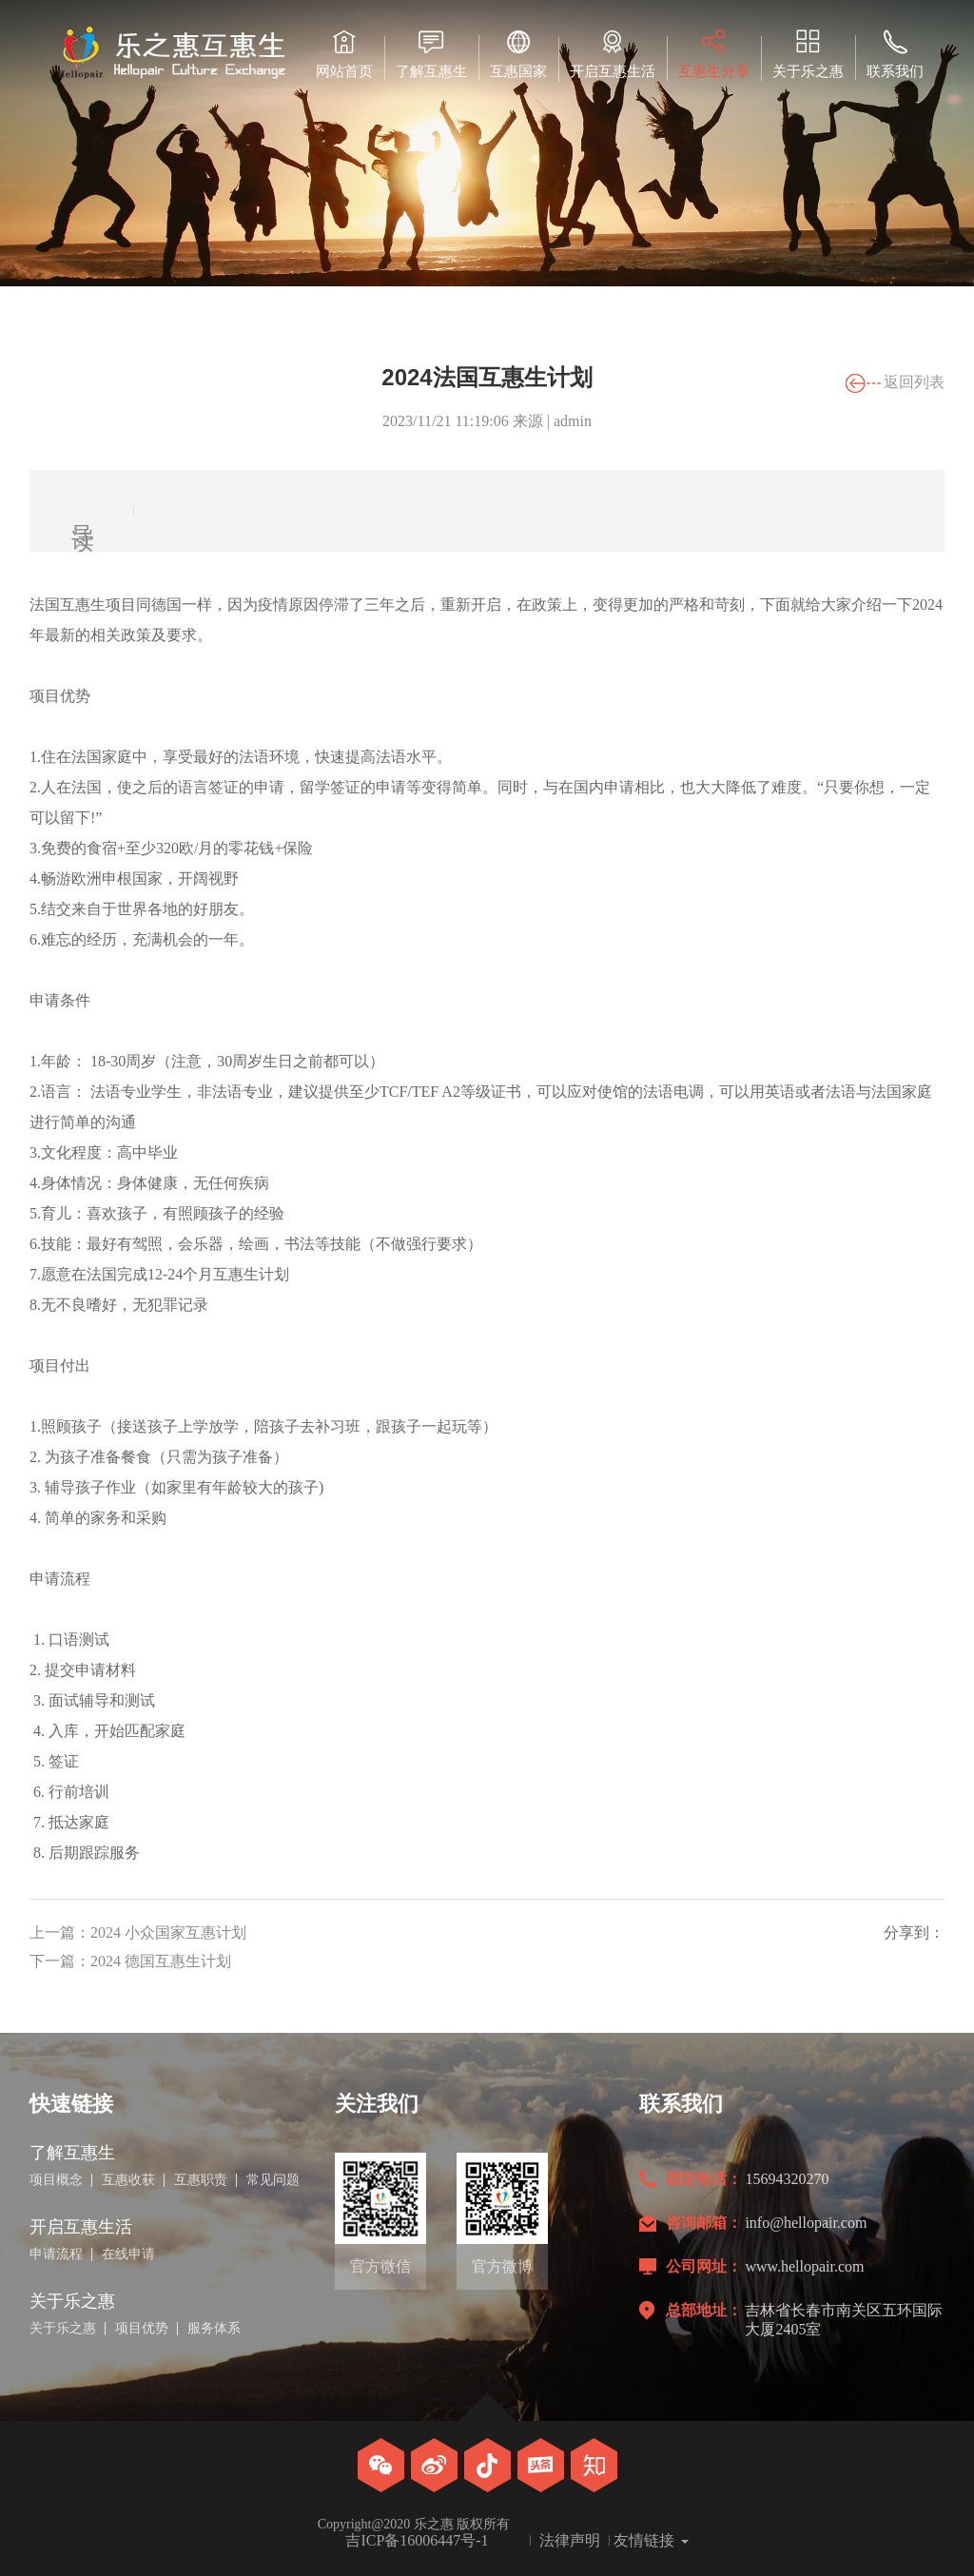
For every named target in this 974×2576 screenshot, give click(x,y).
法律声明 (569, 2540)
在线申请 (128, 2254)
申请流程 (56, 2254)
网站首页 (344, 54)
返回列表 (914, 382)
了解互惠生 (431, 54)
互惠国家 (518, 54)
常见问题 (273, 2180)
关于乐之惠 (808, 54)
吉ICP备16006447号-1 (416, 2540)
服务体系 (214, 2328)
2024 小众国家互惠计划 (168, 1932)
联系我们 (895, 54)
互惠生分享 (714, 54)
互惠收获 (128, 2180)
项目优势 (141, 2328)
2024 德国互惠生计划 (160, 1961)
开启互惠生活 (612, 54)
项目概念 (56, 2180)
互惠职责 (200, 2180)
